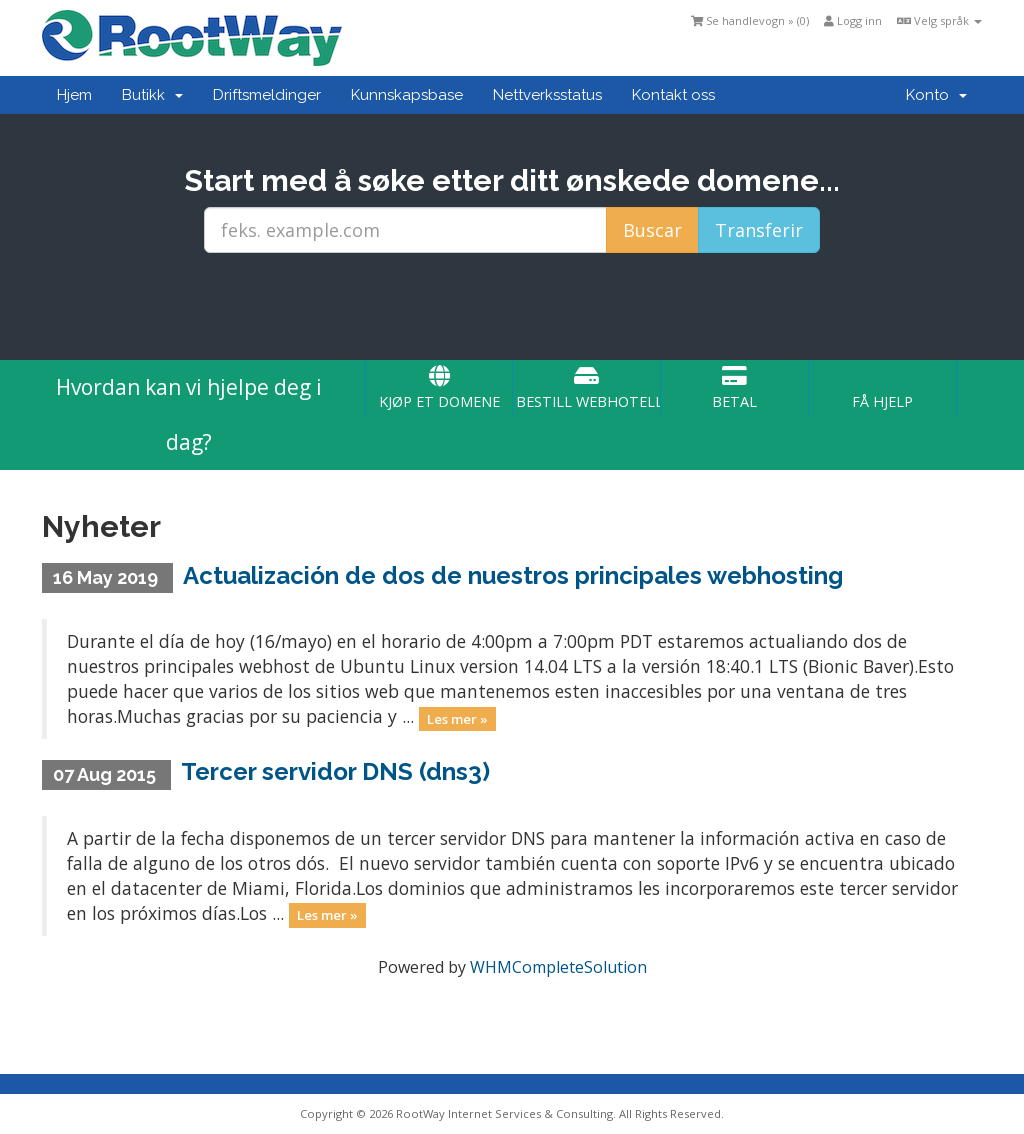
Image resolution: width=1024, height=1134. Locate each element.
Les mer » (457, 718)
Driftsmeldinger (267, 95)
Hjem (74, 95)
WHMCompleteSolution (558, 967)
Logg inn (853, 20)
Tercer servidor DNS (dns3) (335, 771)
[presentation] (512, 307)
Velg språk (939, 20)
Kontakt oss (673, 95)
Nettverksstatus (547, 95)
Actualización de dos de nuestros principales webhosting (513, 575)
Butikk (152, 95)
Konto (936, 95)
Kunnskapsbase (407, 95)
